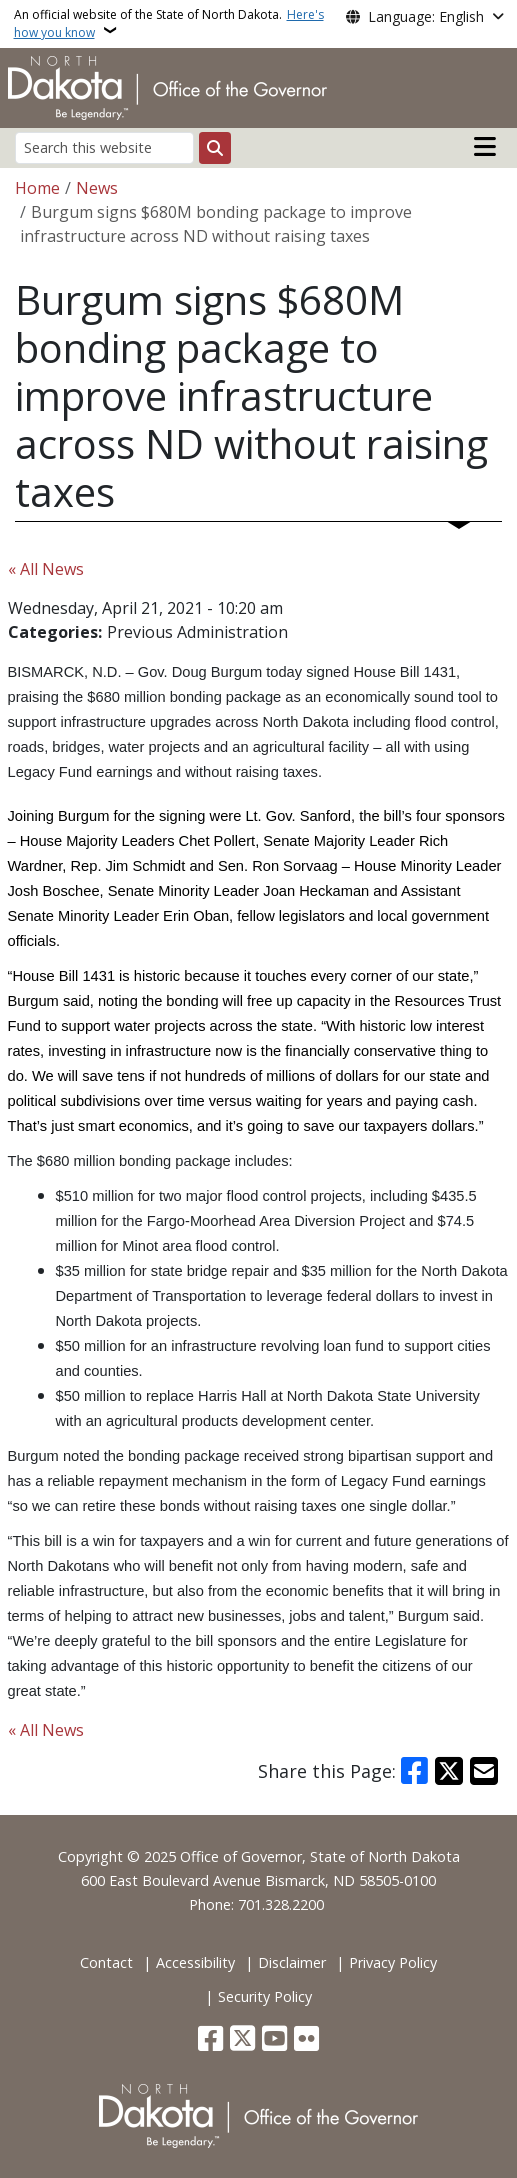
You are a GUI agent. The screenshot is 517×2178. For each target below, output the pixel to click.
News (97, 188)
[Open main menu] (485, 147)
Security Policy (265, 1996)
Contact (106, 1962)
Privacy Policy (393, 1962)
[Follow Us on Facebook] (210, 2040)
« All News (46, 569)
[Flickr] (306, 2040)
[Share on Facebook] (415, 1771)
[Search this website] (104, 147)
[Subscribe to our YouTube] (274, 2040)
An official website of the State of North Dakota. (169, 23)
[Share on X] (449, 1771)
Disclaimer (292, 1962)
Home (37, 188)
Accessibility (195, 1962)
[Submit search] (215, 148)
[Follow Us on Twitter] (242, 2040)
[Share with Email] (484, 1771)
